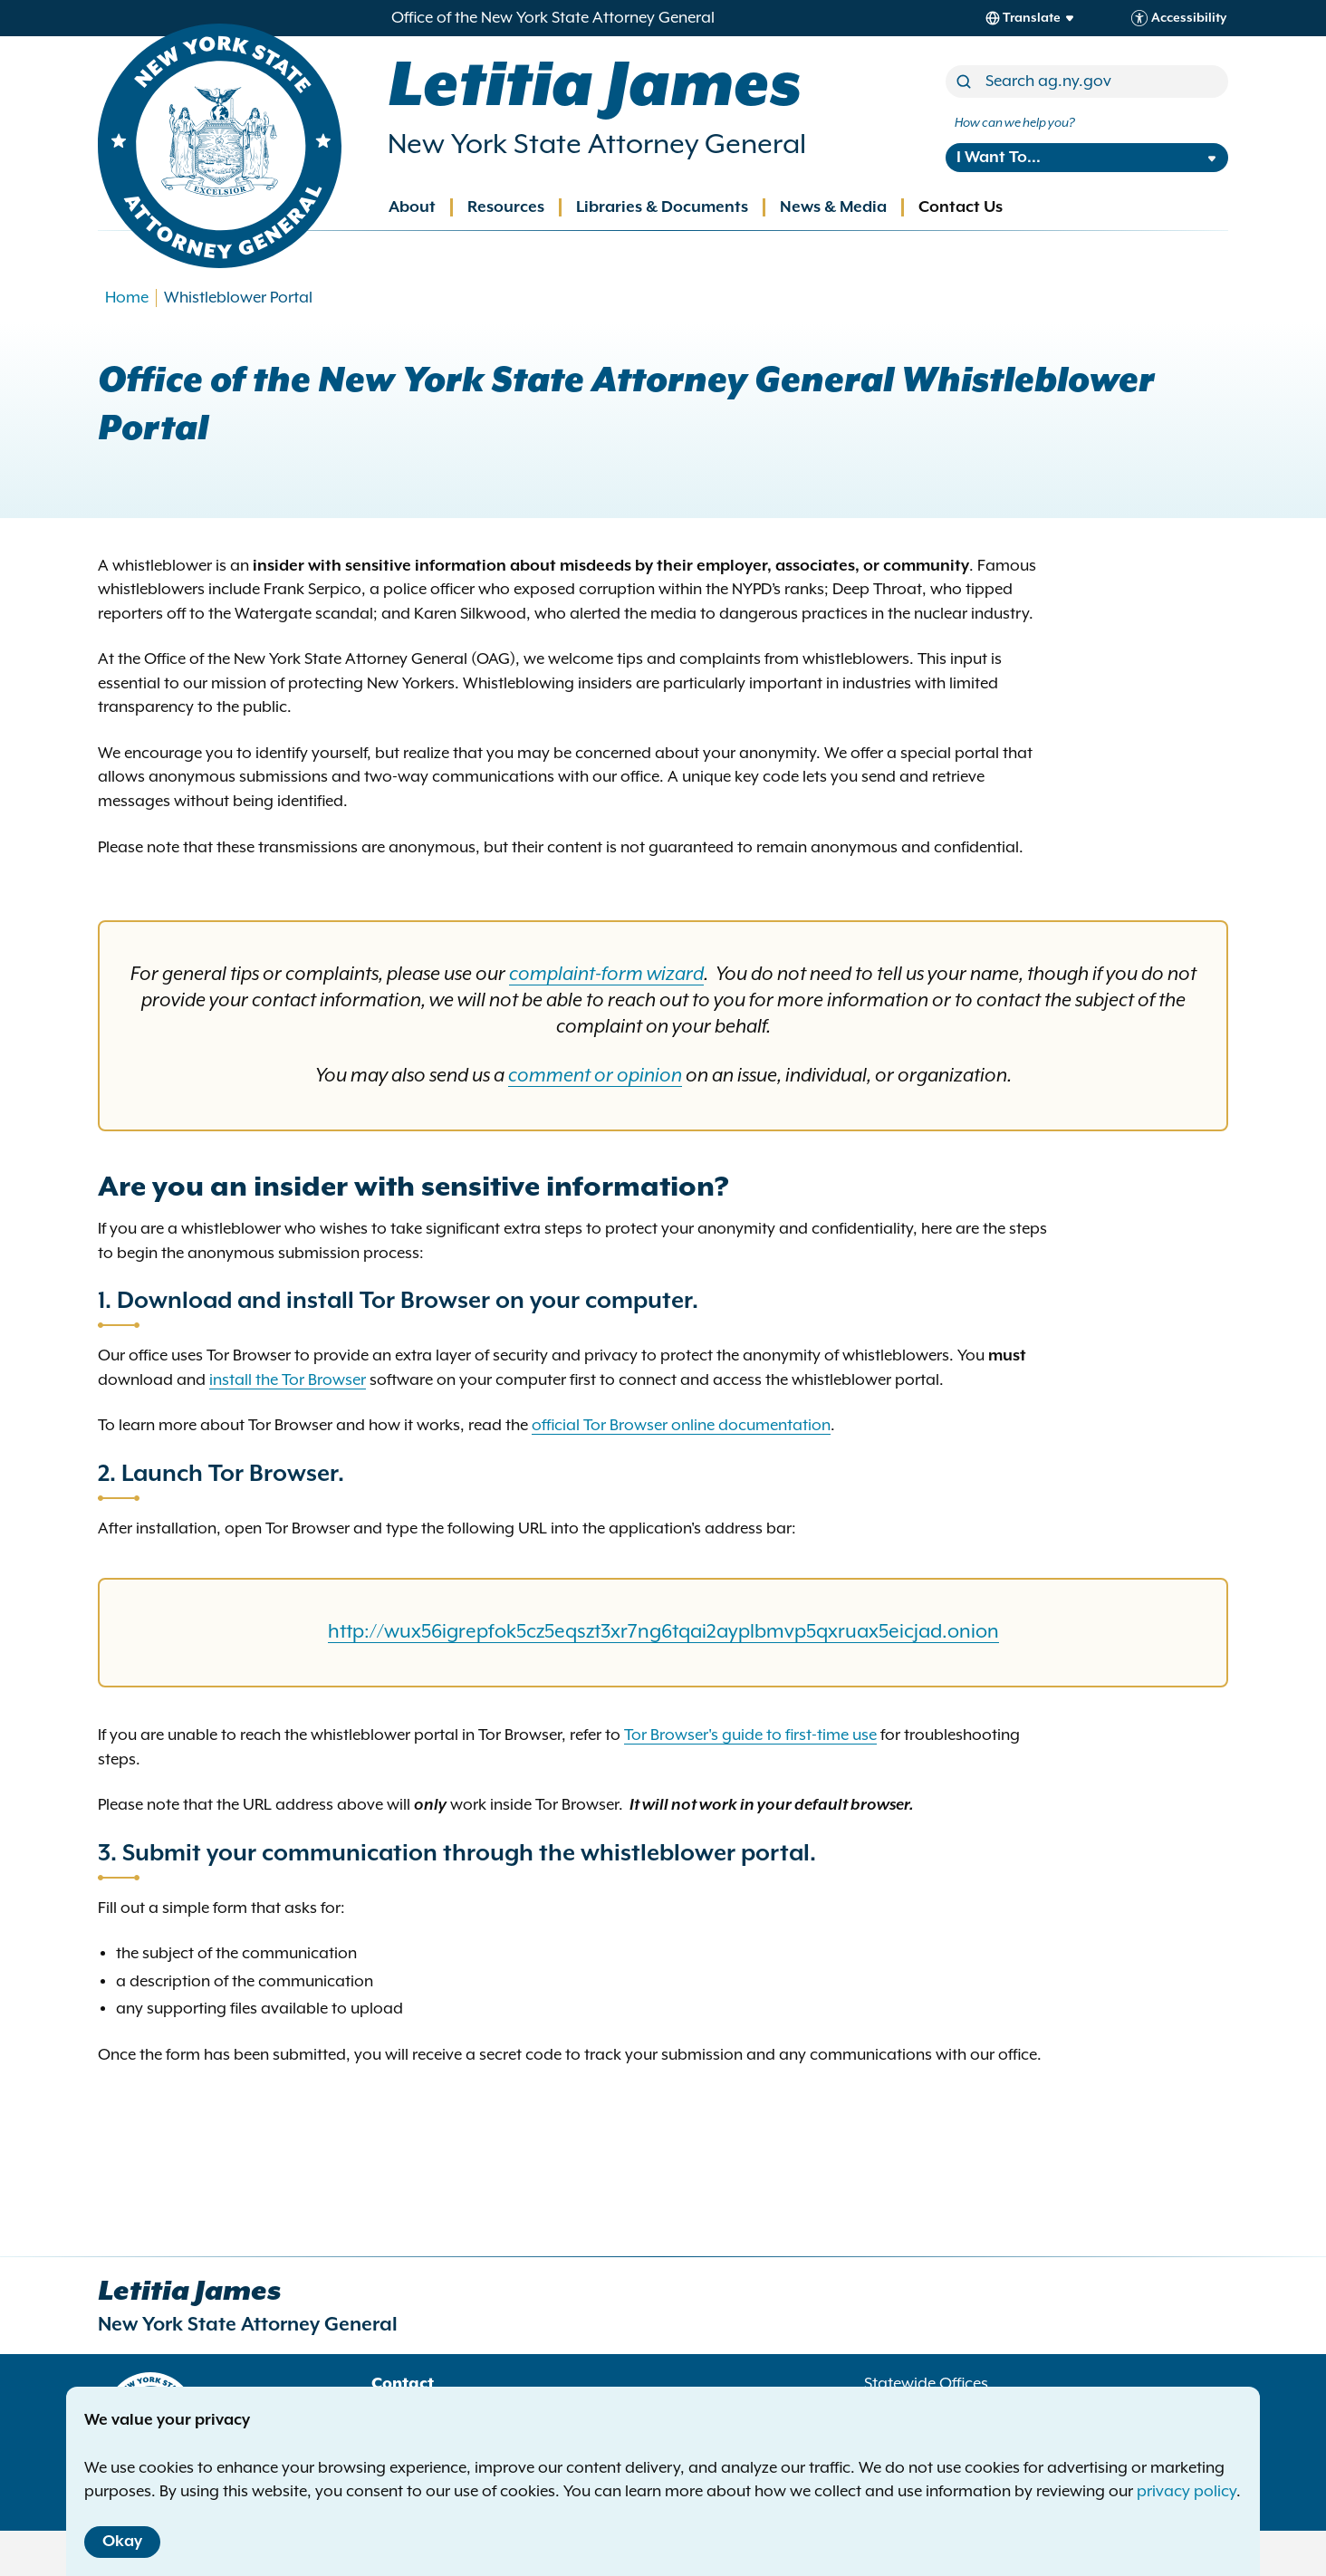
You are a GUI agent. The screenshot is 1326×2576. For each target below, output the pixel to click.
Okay (122, 2542)
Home (127, 298)
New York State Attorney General (597, 145)
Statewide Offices (926, 2384)
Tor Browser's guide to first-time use (750, 1735)
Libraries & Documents (662, 207)
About (412, 207)
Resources (505, 207)
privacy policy (1186, 2492)
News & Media (833, 207)
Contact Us (960, 207)
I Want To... (998, 158)
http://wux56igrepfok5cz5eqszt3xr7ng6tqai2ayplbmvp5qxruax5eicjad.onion (663, 1632)
